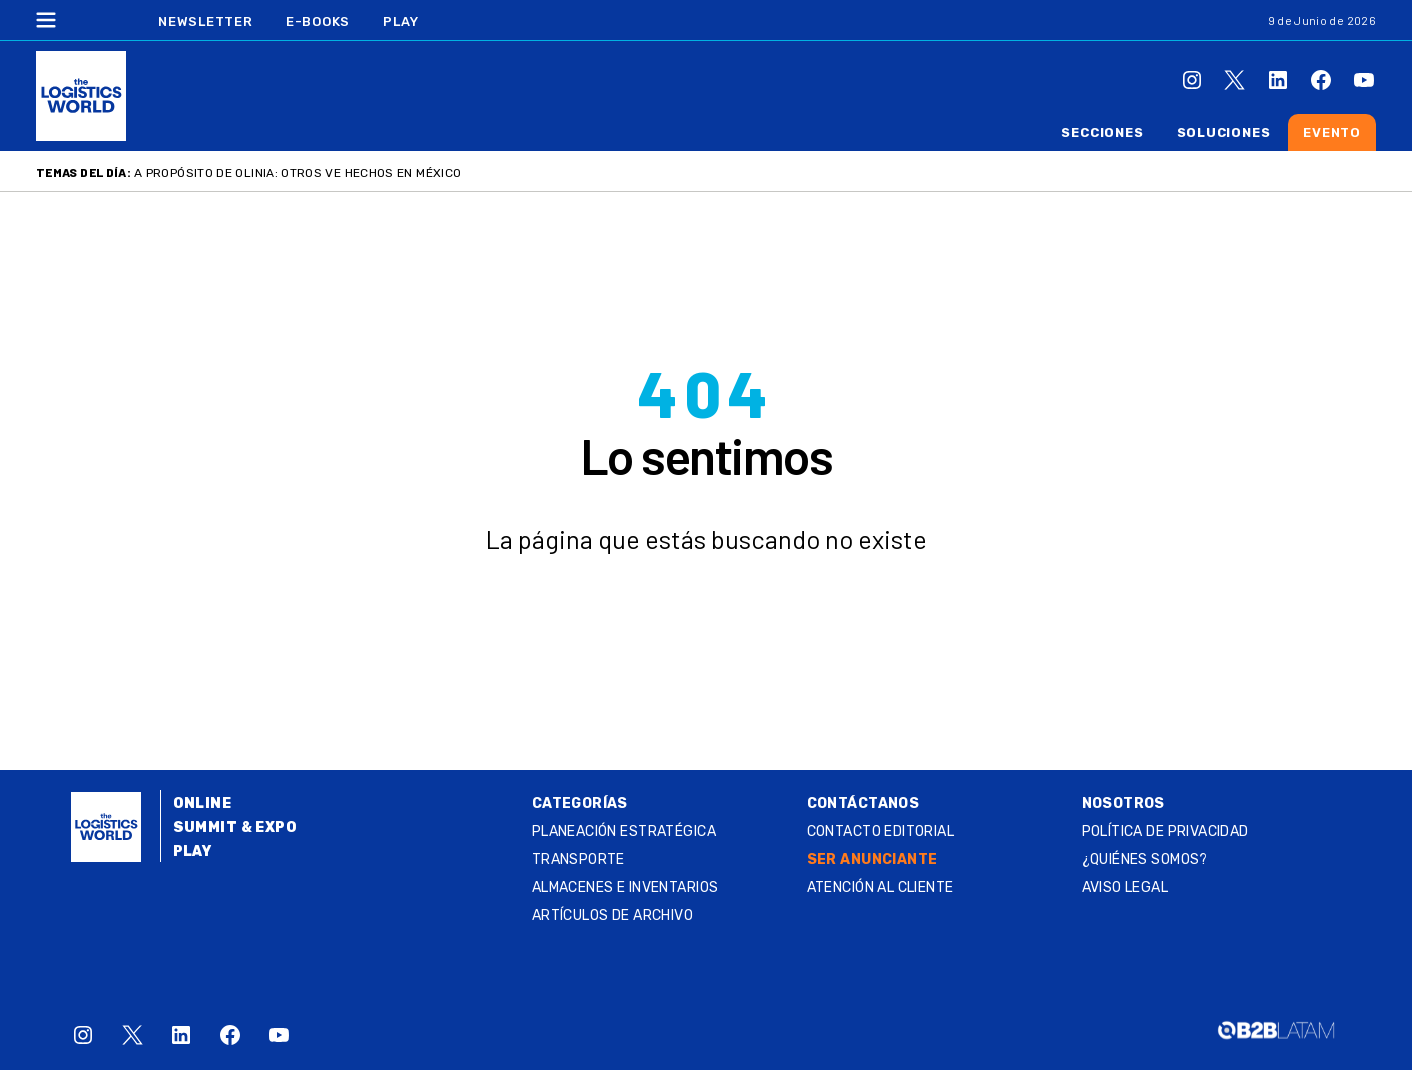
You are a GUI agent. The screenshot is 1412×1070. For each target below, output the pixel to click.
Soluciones (1224, 132)
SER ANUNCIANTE (872, 859)
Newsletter (205, 21)
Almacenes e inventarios (625, 887)
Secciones (1102, 132)
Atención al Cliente (880, 887)
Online (202, 803)
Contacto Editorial (881, 831)
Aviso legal (1125, 887)
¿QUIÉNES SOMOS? (1145, 859)
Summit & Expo (235, 827)
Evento (1332, 132)
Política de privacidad (1165, 831)
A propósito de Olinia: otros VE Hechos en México (297, 173)
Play (400, 21)
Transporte (578, 859)
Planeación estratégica (624, 831)
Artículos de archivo (612, 915)
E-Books (318, 21)
